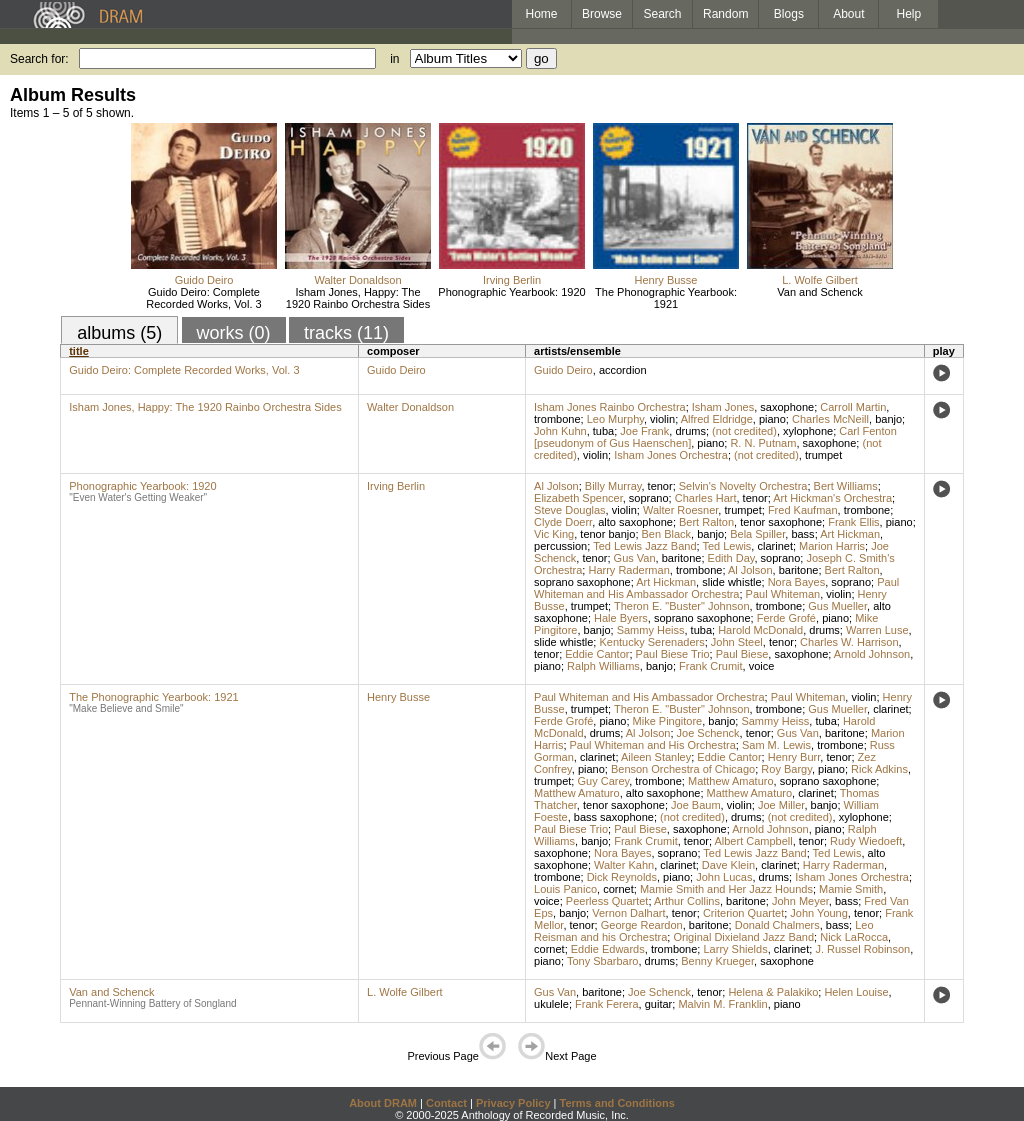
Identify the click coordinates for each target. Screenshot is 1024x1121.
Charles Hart (706, 498)
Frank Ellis (853, 522)
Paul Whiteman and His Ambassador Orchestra (716, 588)
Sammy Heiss (651, 630)
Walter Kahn (624, 865)
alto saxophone (635, 522)
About (848, 14)
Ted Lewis (726, 546)
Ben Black (667, 534)
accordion (623, 370)
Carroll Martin (853, 407)
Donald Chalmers (777, 925)
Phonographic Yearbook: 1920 (511, 292)
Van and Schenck (819, 292)
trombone (557, 419)
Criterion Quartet (743, 913)
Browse (602, 14)
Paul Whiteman (783, 594)
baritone (682, 558)
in (394, 59)
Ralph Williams (603, 666)
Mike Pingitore (668, 721)
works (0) (234, 333)
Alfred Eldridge (717, 419)
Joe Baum (696, 805)
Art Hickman (850, 534)
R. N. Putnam (763, 443)
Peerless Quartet (607, 901)
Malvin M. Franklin (722, 1004)
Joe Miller (781, 805)
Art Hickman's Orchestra (832, 498)
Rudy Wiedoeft (866, 841)
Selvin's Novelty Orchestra (743, 486)
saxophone (787, 407)
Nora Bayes (796, 582)
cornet (618, 889)
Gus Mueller (837, 606)
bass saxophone (614, 817)
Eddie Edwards (608, 949)
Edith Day (731, 558)
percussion (560, 546)
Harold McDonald (760, 630)
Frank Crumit (711, 666)
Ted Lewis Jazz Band (644, 546)
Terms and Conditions (617, 1103)
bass (802, 534)
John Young (819, 913)
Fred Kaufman (803, 510)
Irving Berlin (512, 280)
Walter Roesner (680, 510)
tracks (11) (346, 333)
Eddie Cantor (597, 654)
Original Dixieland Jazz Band (743, 937)
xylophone (808, 431)
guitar (659, 1004)
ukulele (551, 1004)
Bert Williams (846, 486)
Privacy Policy (513, 1103)
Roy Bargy (786, 769)
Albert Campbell (753, 841)
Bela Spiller (757, 534)
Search (663, 14)
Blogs (789, 14)
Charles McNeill (830, 419)
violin (662, 419)
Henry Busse (666, 280)
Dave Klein (728, 865)
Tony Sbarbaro (603, 961)
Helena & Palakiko (773, 992)
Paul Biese (742, 654)
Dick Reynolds (622, 877)
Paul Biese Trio (673, 654)
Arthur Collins (687, 901)
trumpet (823, 455)
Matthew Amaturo (731, 781)
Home (541, 14)
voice (762, 666)
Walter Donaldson (357, 280)
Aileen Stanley (656, 757)
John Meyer (800, 901)
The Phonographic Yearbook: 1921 (666, 298)
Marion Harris (832, 546)
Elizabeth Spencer (578, 498)
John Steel (737, 642)
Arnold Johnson (872, 654)
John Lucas (724, 877)
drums (690, 431)
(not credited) (744, 431)
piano (772, 419)
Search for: (39, 59)
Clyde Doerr (563, 522)
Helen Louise (856, 992)
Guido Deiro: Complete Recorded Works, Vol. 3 (203, 298)
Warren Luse (877, 630)
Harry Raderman (628, 570)
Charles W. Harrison (849, 642)
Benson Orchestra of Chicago (683, 769)
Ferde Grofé (786, 618)
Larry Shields (735, 949)
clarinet (774, 546)
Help (909, 14)
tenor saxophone (781, 522)
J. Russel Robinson (862, 949)
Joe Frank (644, 431)
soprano (649, 498)
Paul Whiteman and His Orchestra (653, 745)
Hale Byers (621, 618)
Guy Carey (603, 781)
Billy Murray (613, 486)
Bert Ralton (706, 522)
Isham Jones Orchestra (671, 455)
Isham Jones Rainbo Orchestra (610, 407)
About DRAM (383, 1103)
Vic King (554, 534)
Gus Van (635, 558)
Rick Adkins (879, 769)
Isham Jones (723, 407)
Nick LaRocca (854, 937)
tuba (603, 431)
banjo (888, 419)
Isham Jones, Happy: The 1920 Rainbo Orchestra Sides (358, 298)
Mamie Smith (851, 889)
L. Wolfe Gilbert (820, 280)
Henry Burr (794, 757)
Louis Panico (565, 889)
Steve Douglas (570, 510)
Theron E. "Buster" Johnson (682, 606)
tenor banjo (607, 534)
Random (725, 14)
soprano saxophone (582, 582)
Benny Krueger (717, 961)
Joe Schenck (708, 733)
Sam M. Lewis (776, 745)
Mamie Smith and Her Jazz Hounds (726, 889)
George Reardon (642, 925)
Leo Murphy (615, 419)
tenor (660, 486)
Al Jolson (556, 486)
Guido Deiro (204, 280)
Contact (446, 1103)
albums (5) (119, 333)
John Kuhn (560, 431)
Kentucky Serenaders (651, 642)
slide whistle (731, 582)
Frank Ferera (607, 1004)
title (79, 351)
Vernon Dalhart (628, 913)
